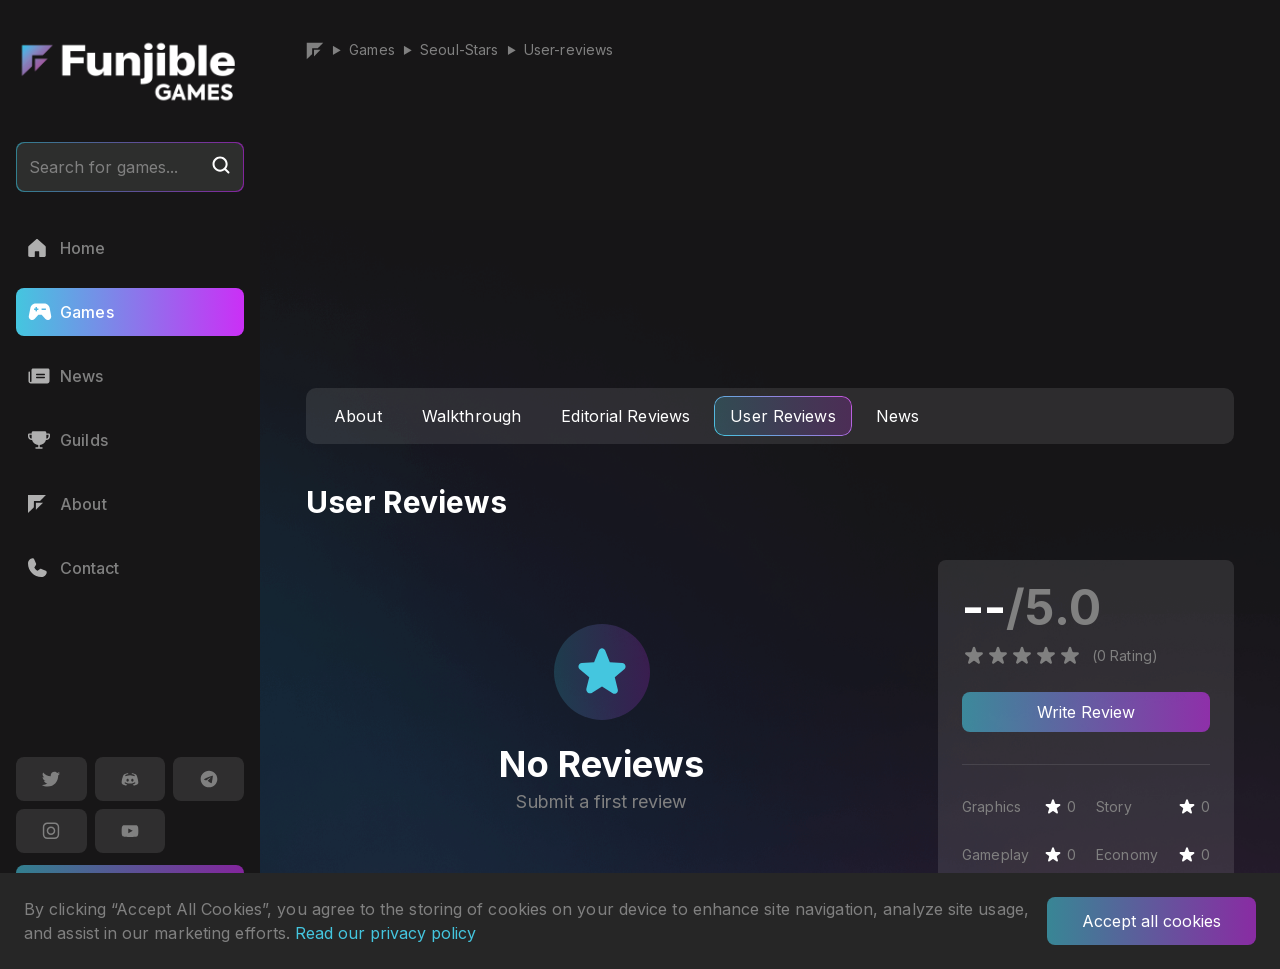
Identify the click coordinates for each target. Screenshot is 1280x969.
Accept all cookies (1151, 921)
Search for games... (130, 166)
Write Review (1086, 712)
